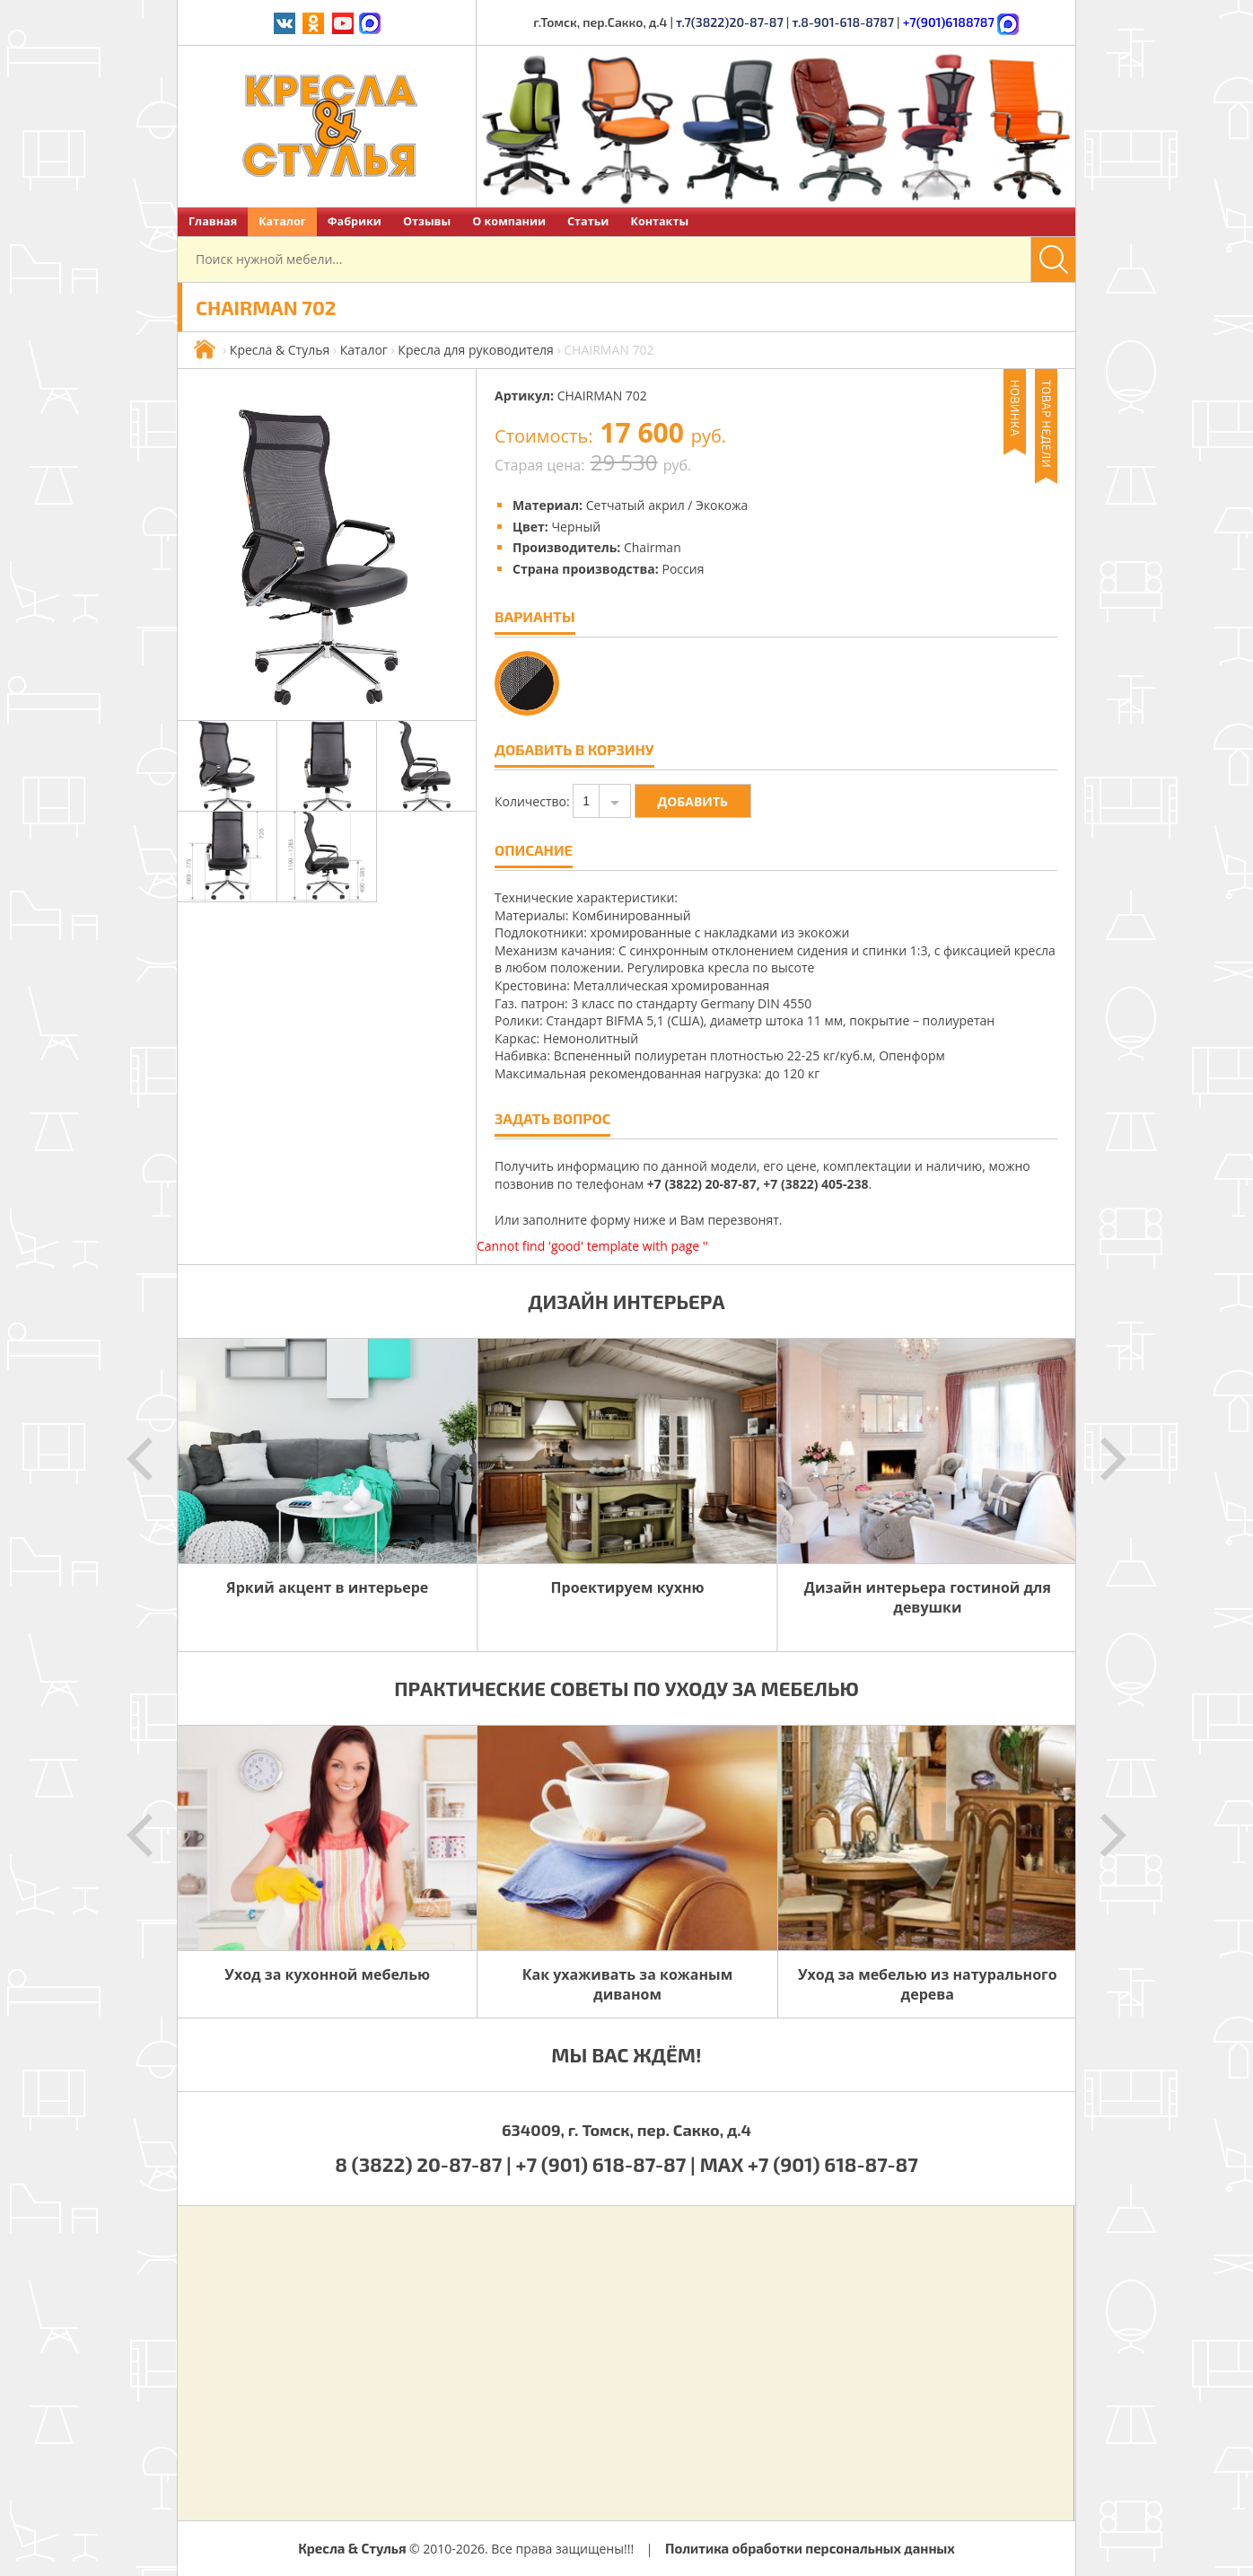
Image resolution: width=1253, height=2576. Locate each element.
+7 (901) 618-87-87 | (606, 2164)
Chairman (652, 547)
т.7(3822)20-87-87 (730, 22)
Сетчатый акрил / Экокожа (667, 505)
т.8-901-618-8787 (843, 22)
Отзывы (427, 221)
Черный (575, 526)
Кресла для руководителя (475, 349)
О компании (509, 221)
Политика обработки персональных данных (810, 2548)
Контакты (659, 221)
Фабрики (354, 221)
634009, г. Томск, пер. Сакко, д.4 (626, 2130)
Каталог (282, 221)
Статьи (588, 221)
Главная (212, 221)
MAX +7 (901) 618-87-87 (809, 2164)
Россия (683, 568)
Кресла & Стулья (279, 349)
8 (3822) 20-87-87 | (425, 2164)
